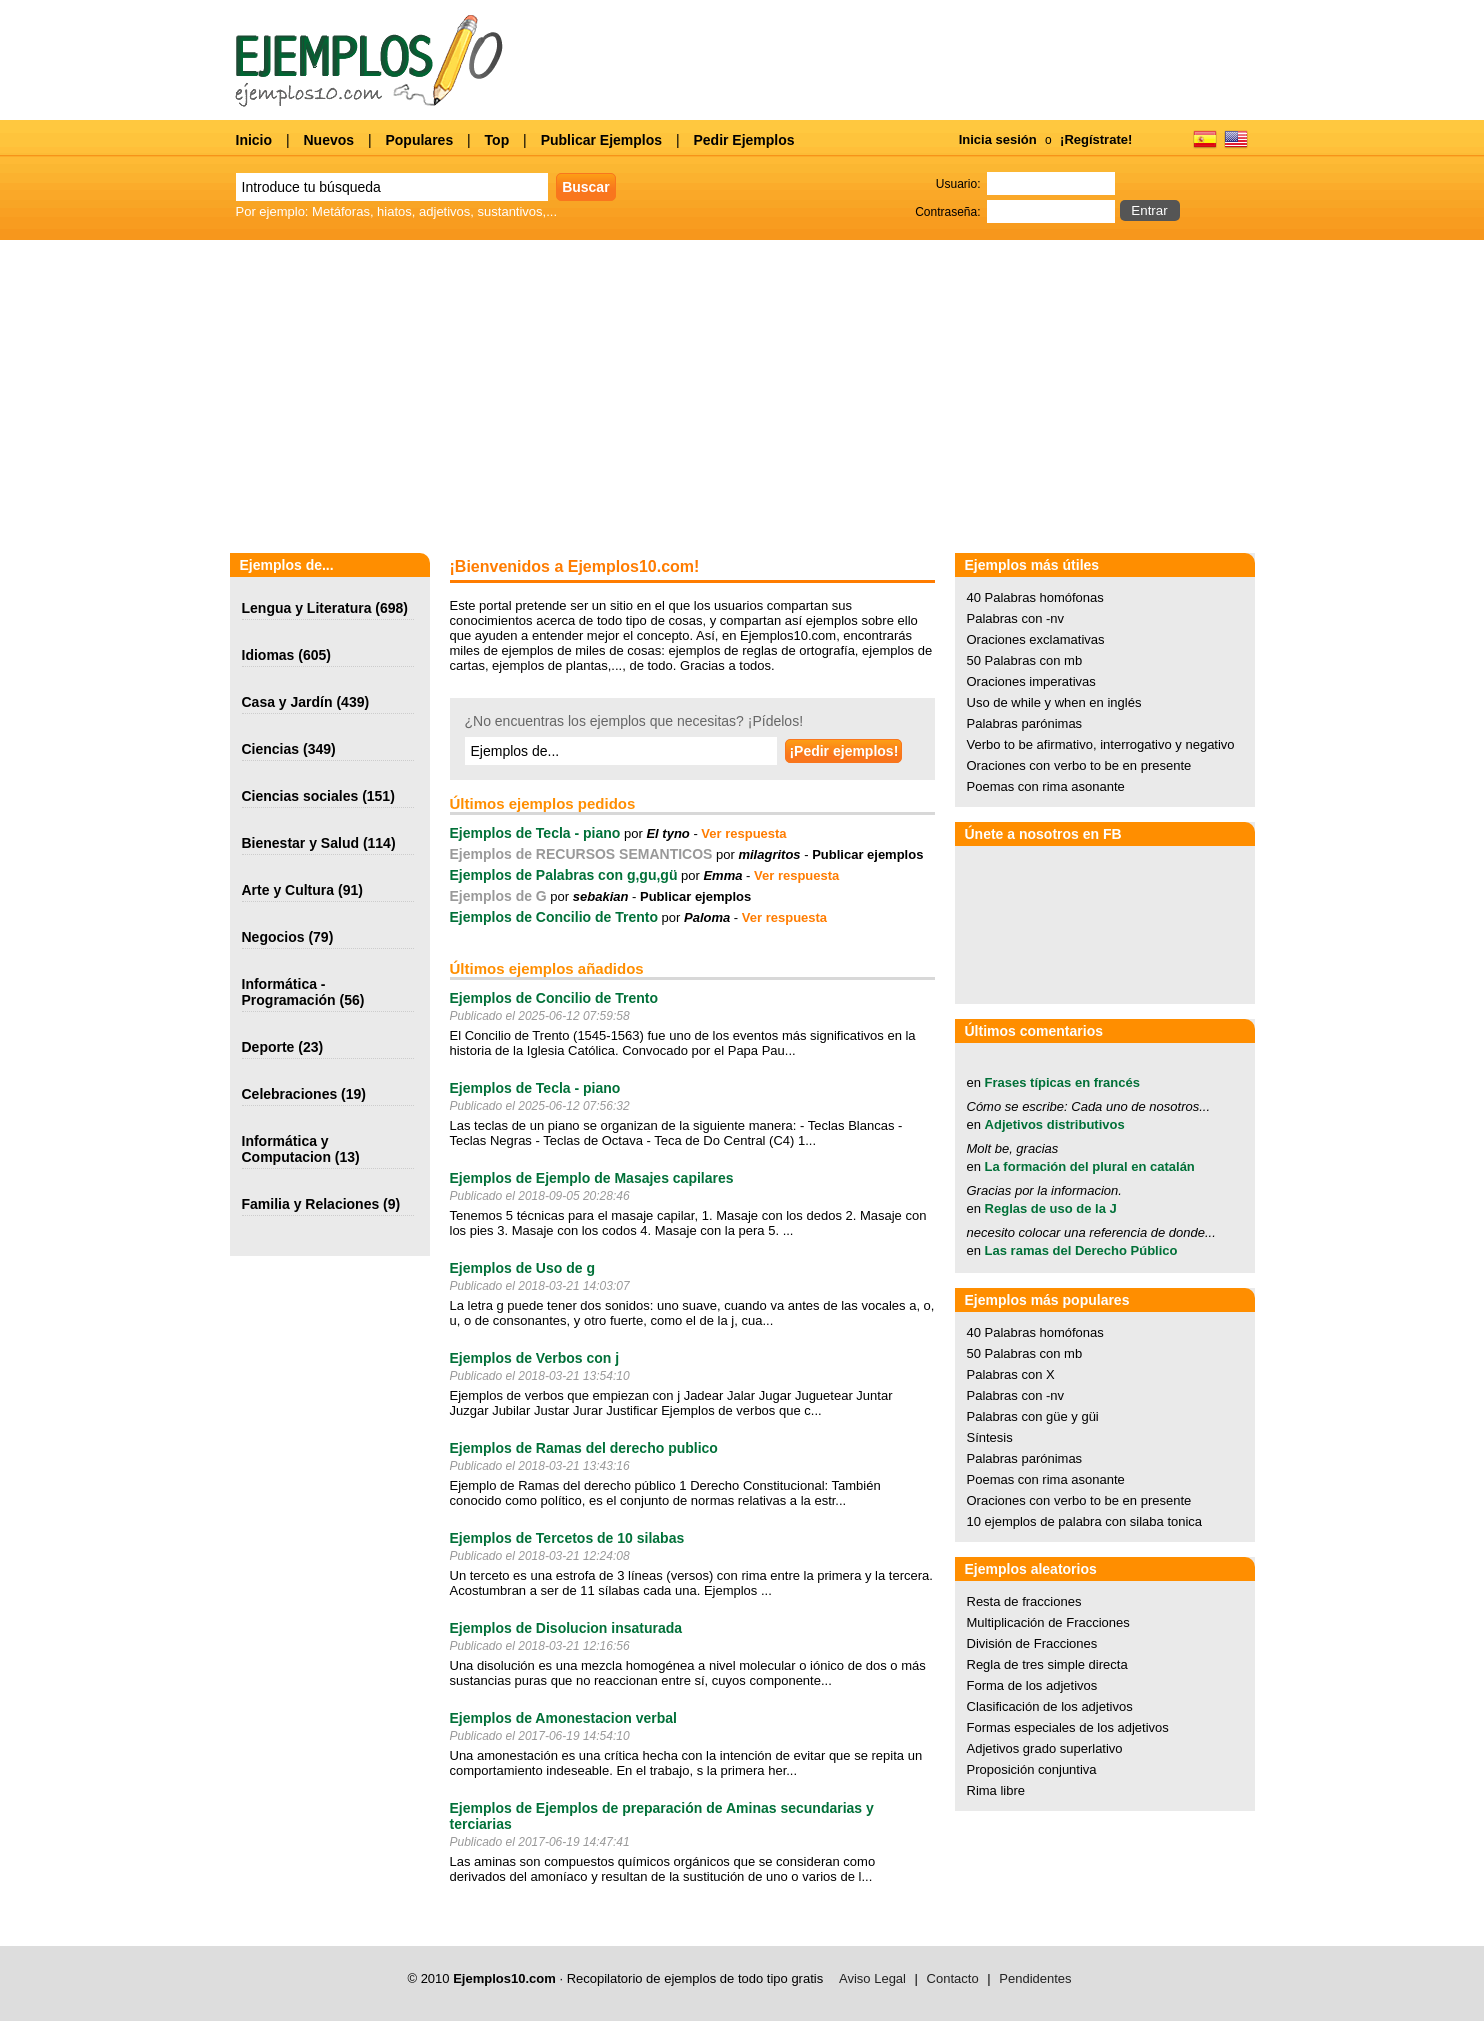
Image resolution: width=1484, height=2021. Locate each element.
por (654, 833)
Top (497, 140)
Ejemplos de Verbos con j (535, 1358)
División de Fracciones (1032, 1643)
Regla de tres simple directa (1047, 1664)
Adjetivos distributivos (1055, 1124)
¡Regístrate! (1096, 139)
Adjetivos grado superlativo (1045, 1748)
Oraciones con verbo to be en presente (1079, 765)
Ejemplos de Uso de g (522, 1268)
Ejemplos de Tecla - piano (535, 833)
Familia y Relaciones (311, 1204)
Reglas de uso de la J (1051, 1208)
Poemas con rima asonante (1046, 786)
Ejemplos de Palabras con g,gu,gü (564, 875)
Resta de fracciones (1024, 1601)
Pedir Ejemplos (743, 140)
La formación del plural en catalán (1090, 1166)
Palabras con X (1011, 1374)
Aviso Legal (872, 1978)
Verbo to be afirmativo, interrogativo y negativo (1101, 744)
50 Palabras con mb (1025, 660)
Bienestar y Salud (301, 843)
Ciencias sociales (300, 796)
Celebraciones (290, 1094)
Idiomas (268, 655)
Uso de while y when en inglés (1054, 702)
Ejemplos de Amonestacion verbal (563, 1718)
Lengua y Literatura (307, 608)
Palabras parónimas (1025, 723)
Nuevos (328, 140)
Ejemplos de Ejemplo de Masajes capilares (592, 1178)
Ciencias (271, 749)
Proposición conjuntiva (1032, 1769)
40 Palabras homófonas (1035, 597)
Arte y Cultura (288, 890)
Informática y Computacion (286, 1149)
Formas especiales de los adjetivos (1068, 1727)
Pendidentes (1035, 1978)
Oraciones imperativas (1031, 681)
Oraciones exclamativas (1036, 639)
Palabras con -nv (1016, 618)
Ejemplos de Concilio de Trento (554, 917)
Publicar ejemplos (867, 854)
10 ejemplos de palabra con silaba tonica (1085, 1521)
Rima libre (996, 1790)
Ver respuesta (743, 833)
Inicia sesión (998, 139)
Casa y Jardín (287, 702)
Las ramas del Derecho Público (1081, 1250)
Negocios (273, 937)
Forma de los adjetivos (1032, 1685)
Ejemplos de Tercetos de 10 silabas (567, 1538)
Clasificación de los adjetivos (1050, 1706)
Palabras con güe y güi (1033, 1416)
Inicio (254, 140)
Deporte (268, 1047)
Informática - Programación (289, 992)
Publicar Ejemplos (601, 140)
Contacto (953, 1978)
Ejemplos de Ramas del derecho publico (584, 1448)
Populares (419, 140)
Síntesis (990, 1437)
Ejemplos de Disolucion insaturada (566, 1628)
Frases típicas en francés (1062, 1082)
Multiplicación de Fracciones (1048, 1622)
